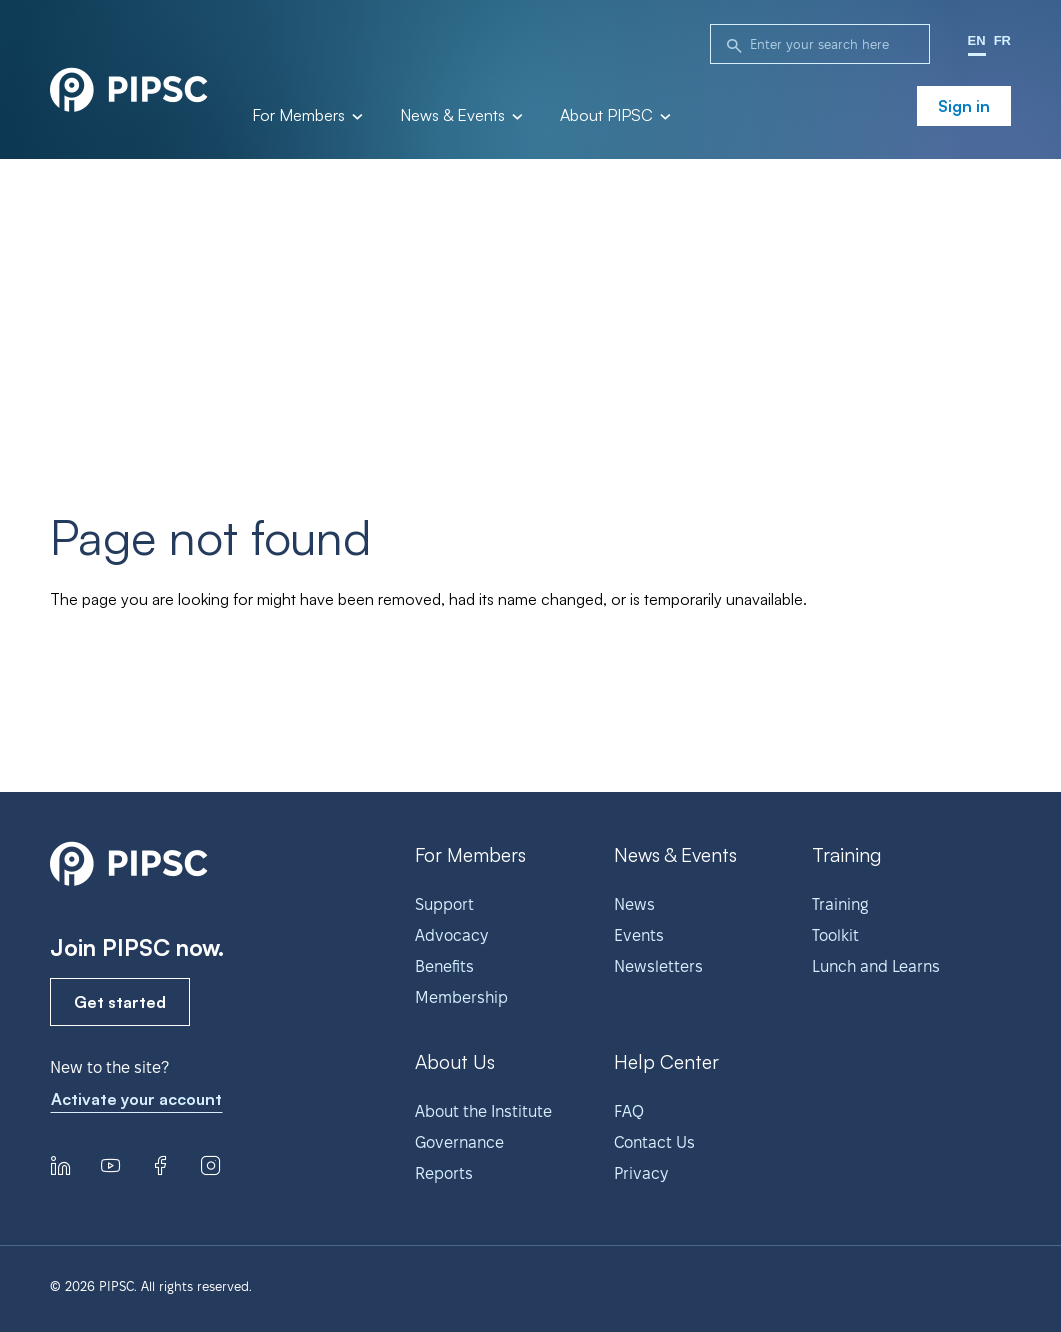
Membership (461, 997)
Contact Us (654, 1142)
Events (639, 935)
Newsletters (658, 966)
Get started (120, 1002)
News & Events (460, 116)
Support (444, 904)
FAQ (629, 1111)
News (634, 904)
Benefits (444, 966)
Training (840, 904)
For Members (306, 116)
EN (977, 40)
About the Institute (483, 1111)
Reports (444, 1173)
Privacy (641, 1173)
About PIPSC (614, 116)
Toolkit (835, 935)
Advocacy (451, 935)
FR (1002, 40)
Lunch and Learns (876, 966)
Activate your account (136, 1099)
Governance (459, 1142)
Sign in (964, 106)
